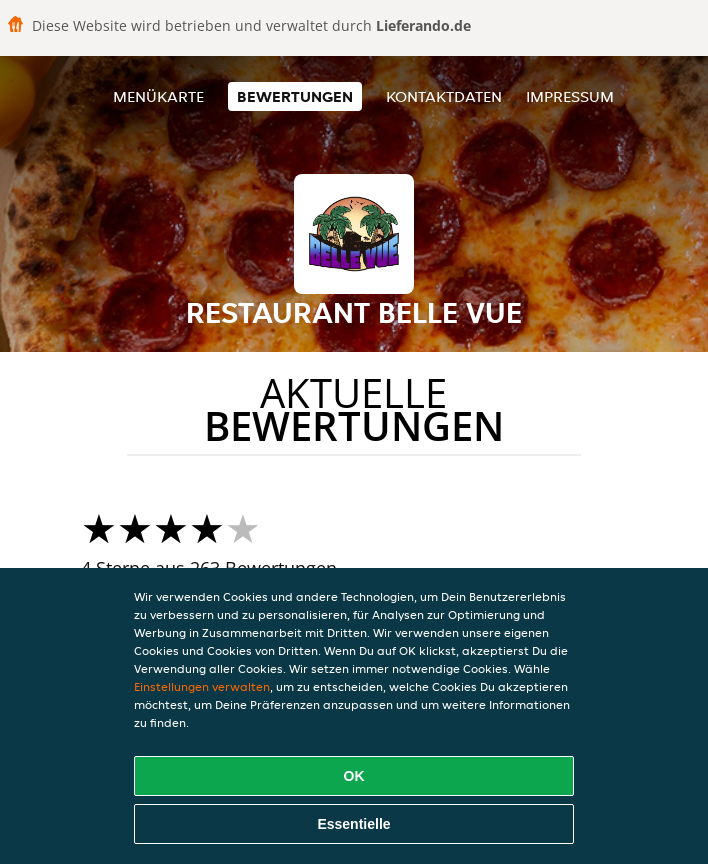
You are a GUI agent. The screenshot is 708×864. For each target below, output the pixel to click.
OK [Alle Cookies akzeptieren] (354, 776)
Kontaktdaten (444, 96)
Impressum (570, 96)
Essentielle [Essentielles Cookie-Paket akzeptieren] (353, 824)
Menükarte (158, 96)
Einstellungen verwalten (202, 686)
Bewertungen (295, 96)
